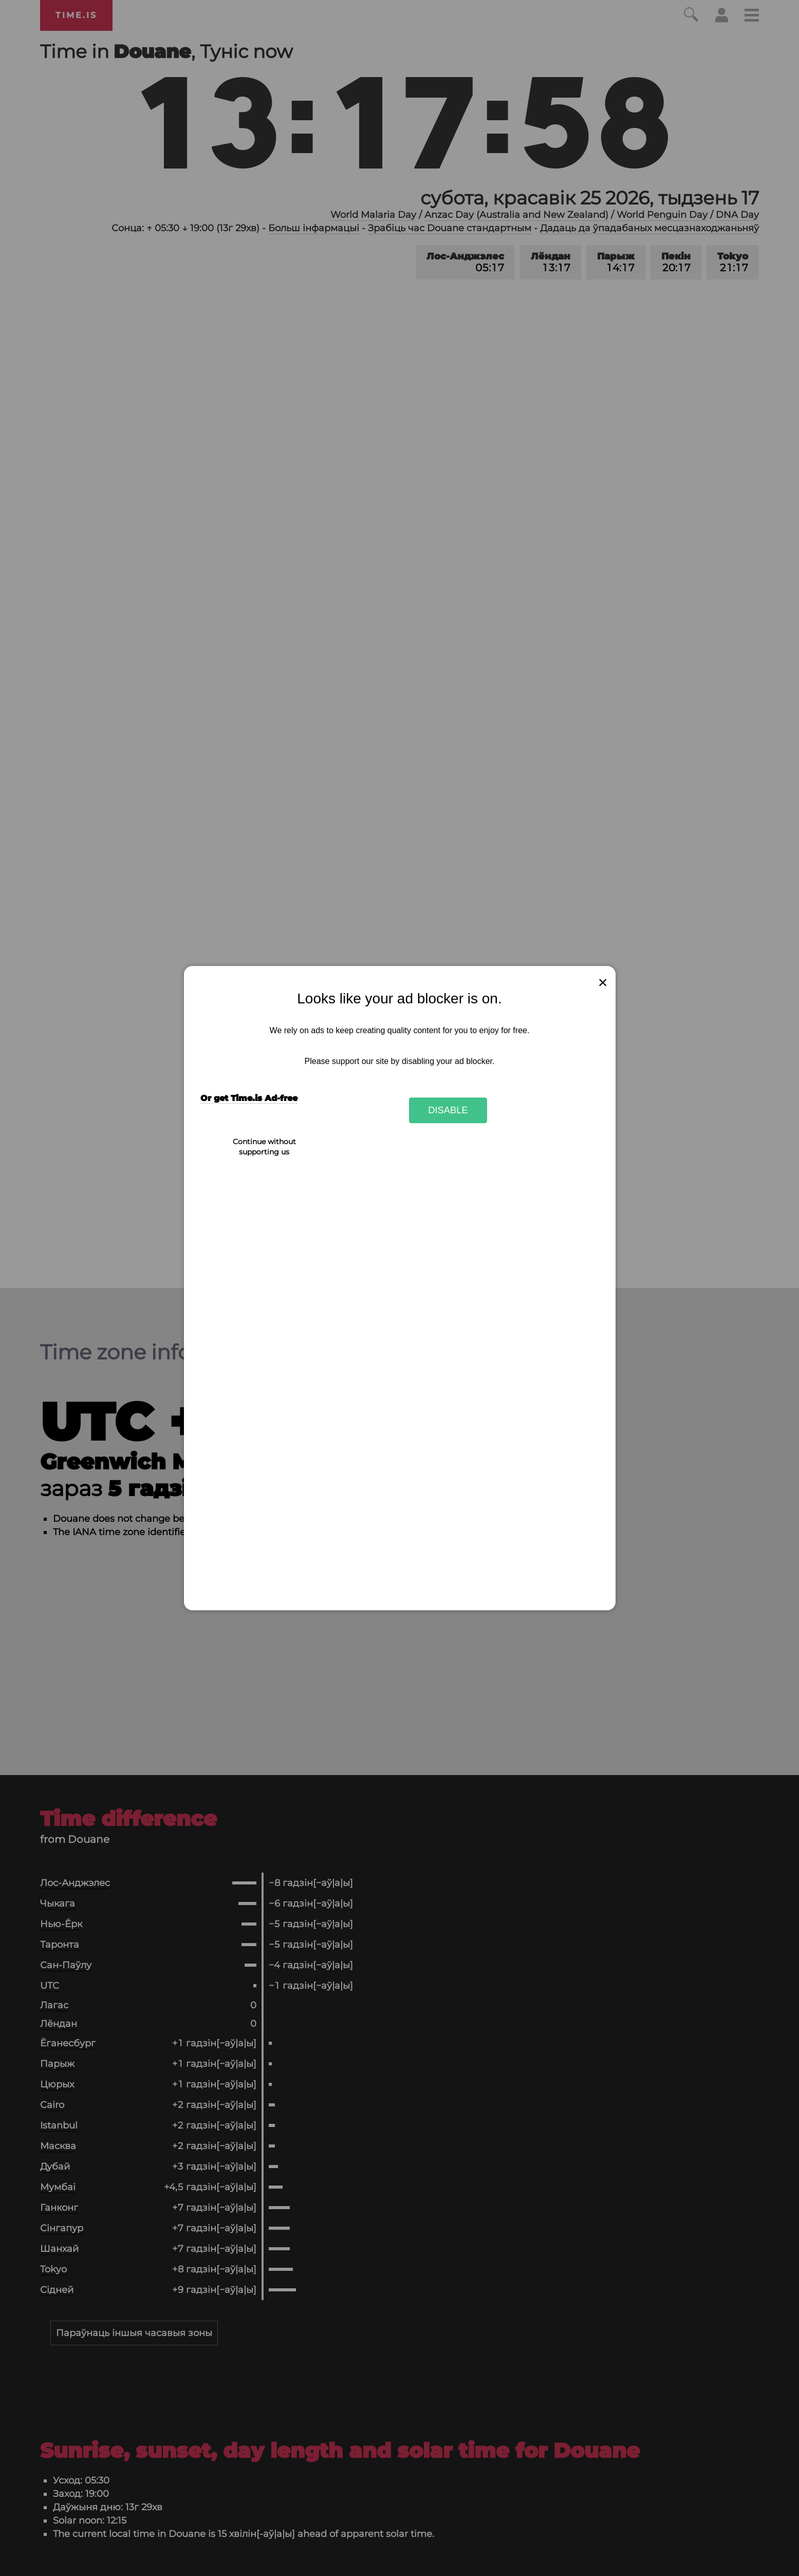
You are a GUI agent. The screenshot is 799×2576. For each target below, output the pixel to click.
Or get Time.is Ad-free (249, 1099)
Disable (448, 1110)
